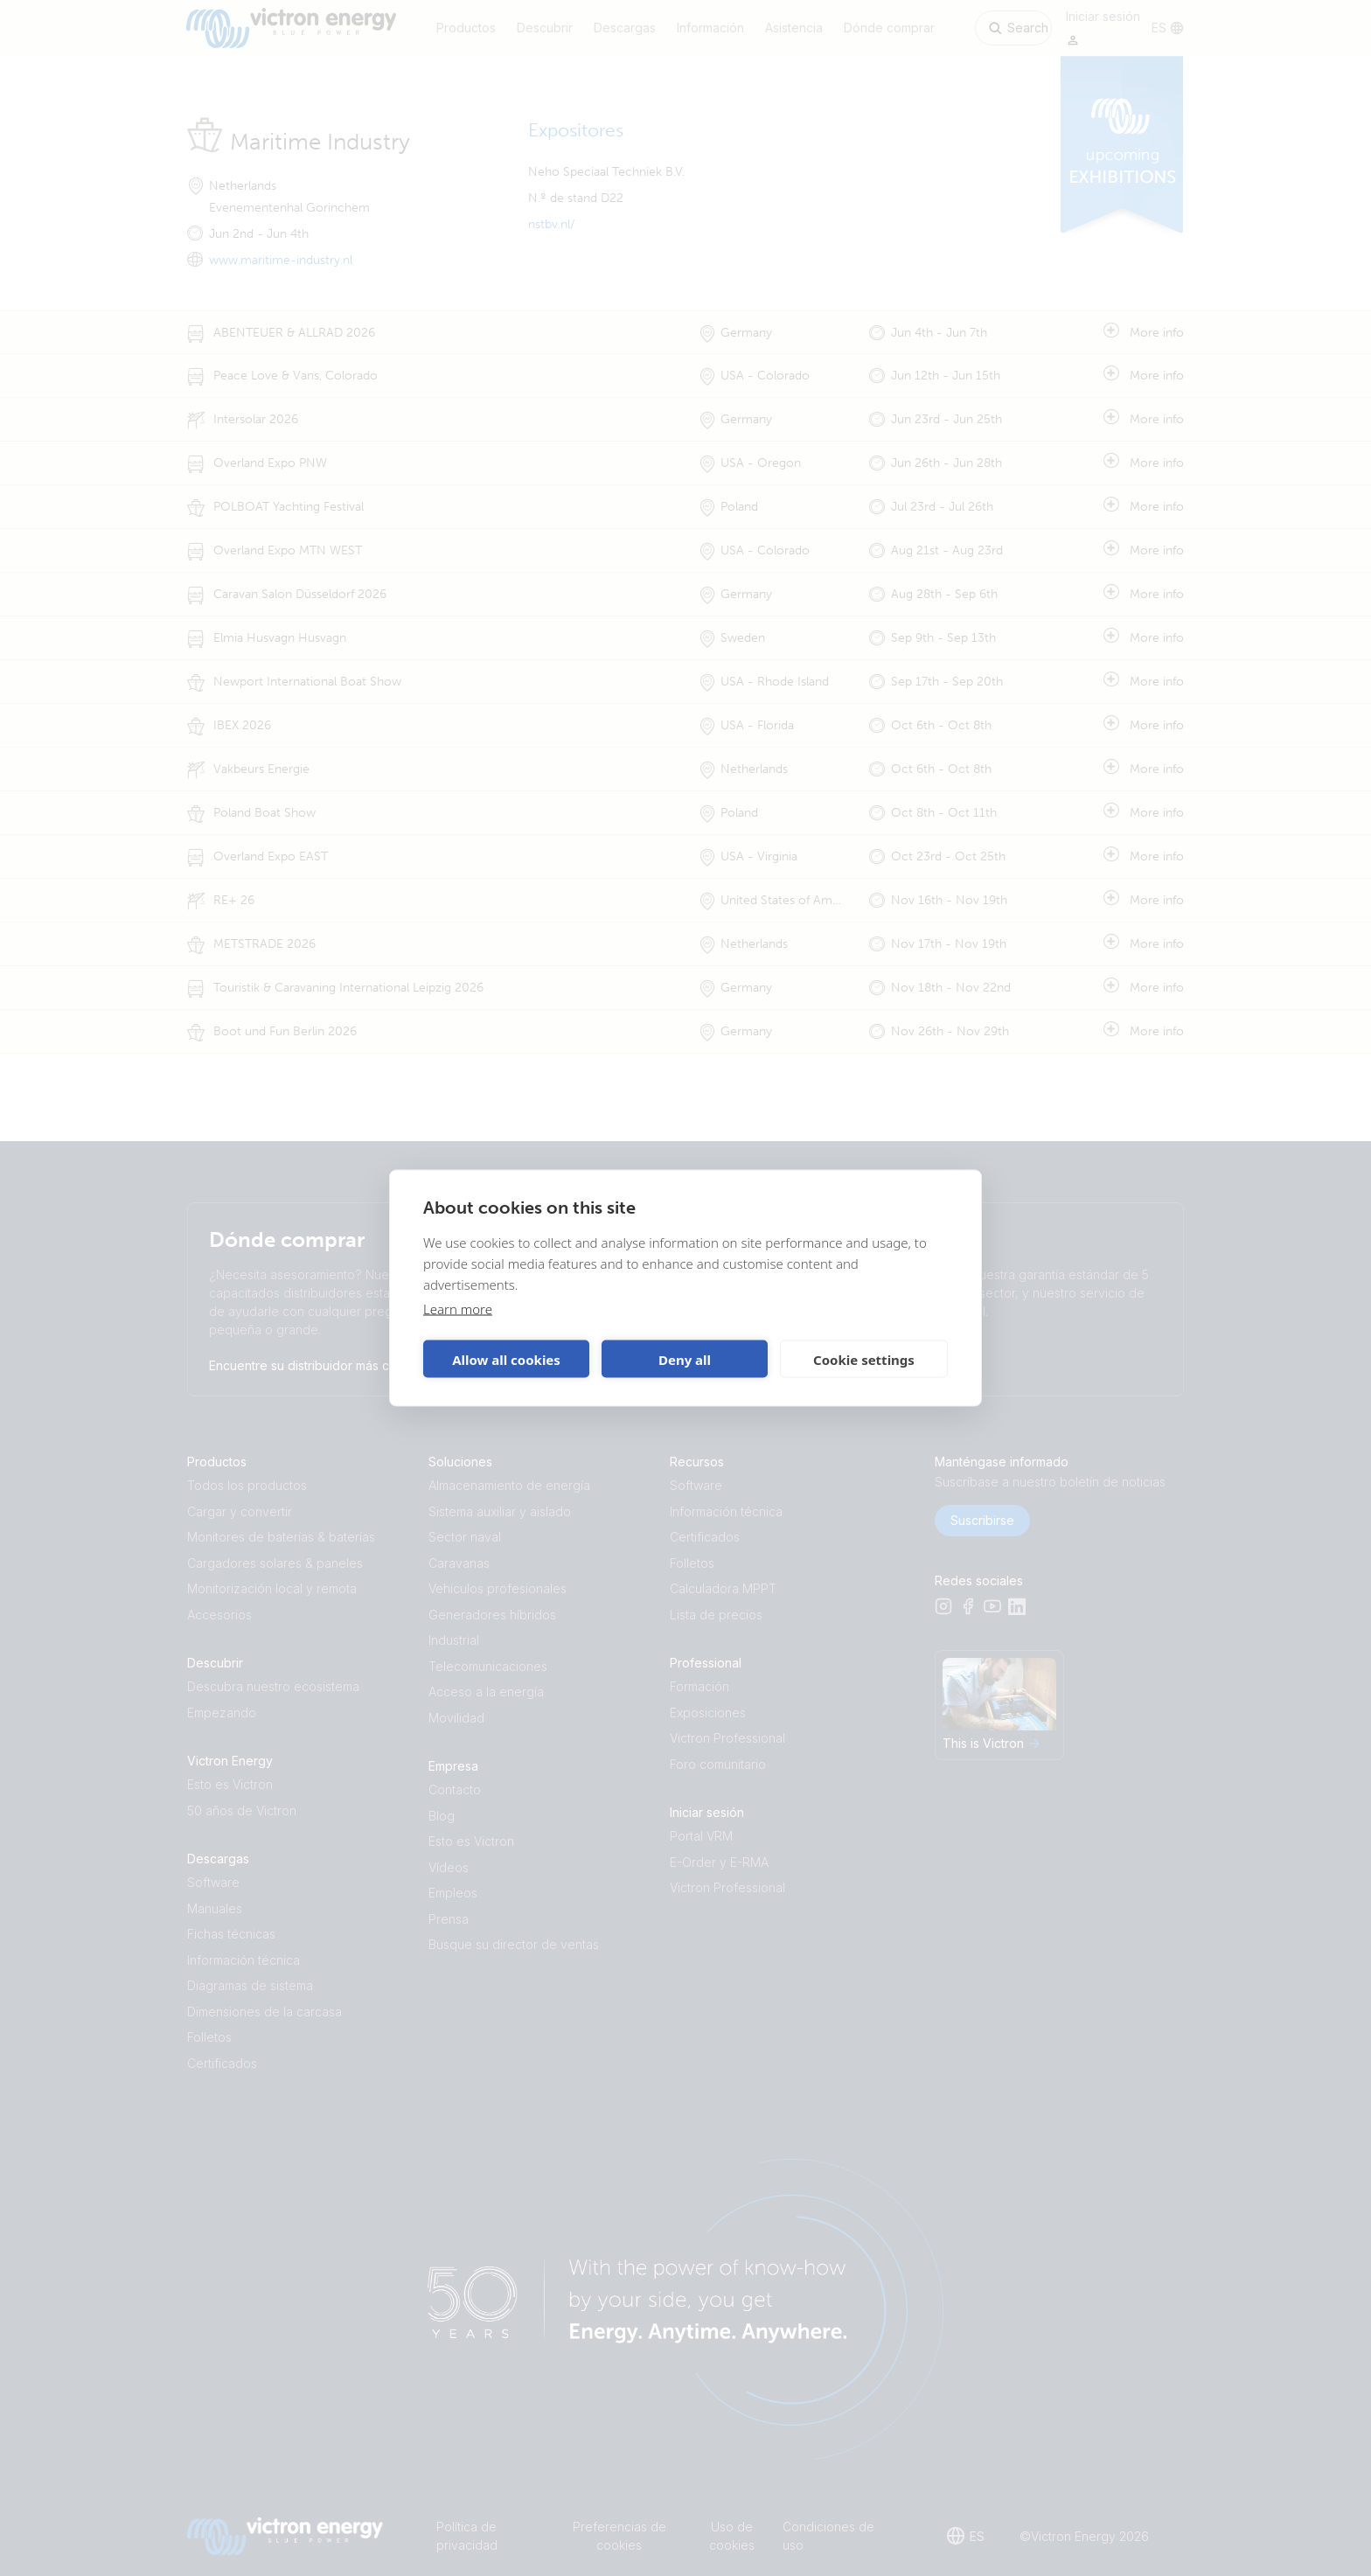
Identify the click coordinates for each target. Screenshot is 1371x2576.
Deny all (684, 1359)
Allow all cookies (506, 1359)
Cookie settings (864, 1359)
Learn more (457, 1309)
